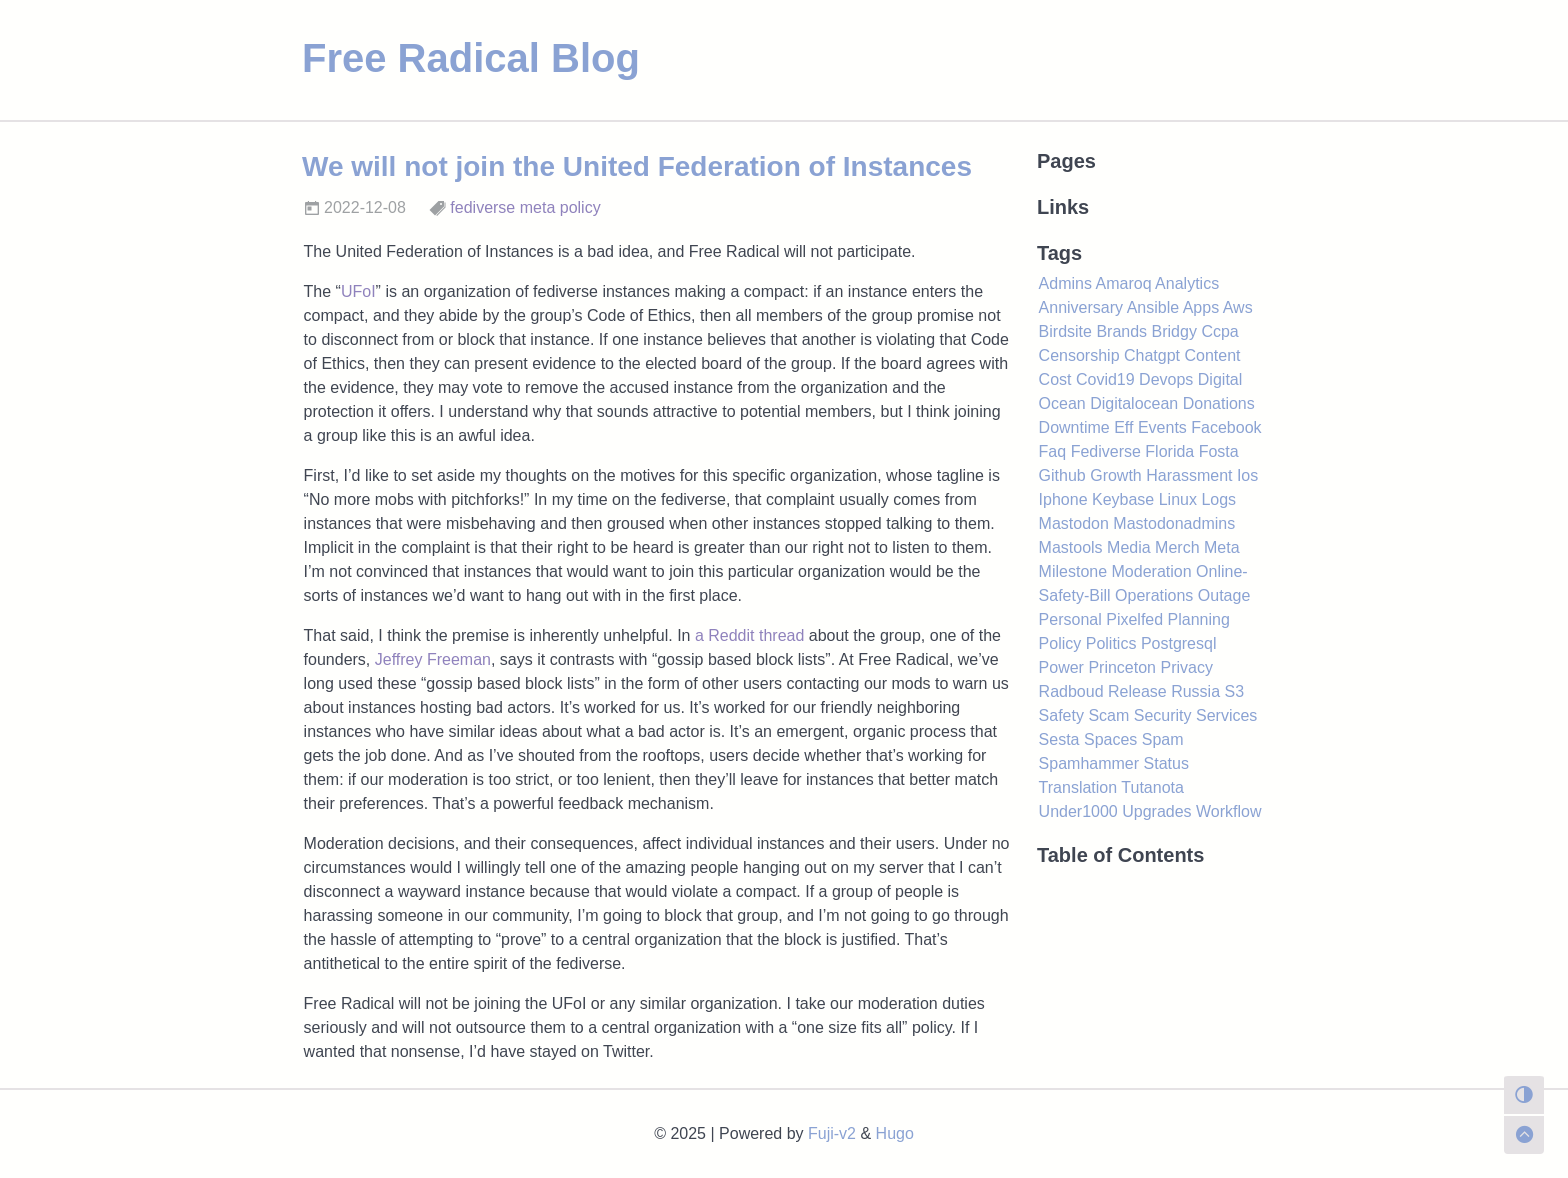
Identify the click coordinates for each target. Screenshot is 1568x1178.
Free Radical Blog (471, 58)
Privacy (1186, 667)
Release (1137, 691)
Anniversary (1081, 307)
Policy (1060, 643)
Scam (1108, 715)
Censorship (1079, 355)
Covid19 (1105, 379)
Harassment (1189, 475)
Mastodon (1074, 523)
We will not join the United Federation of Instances (637, 166)
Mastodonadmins (1174, 523)
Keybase (1123, 499)
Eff (1123, 427)
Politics (1111, 643)
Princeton (1122, 667)
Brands (1121, 331)
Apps (1201, 307)
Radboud (1071, 691)
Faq (1053, 451)
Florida (1169, 451)
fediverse (482, 207)
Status (1166, 763)
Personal (1070, 619)
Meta (1222, 547)
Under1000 (1078, 811)
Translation (1078, 787)
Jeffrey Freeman (433, 659)
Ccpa (1219, 331)
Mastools (1071, 547)
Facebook (1226, 427)
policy (580, 207)
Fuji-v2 (832, 1133)
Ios (1247, 475)
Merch (1177, 547)
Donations (1219, 403)
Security (1163, 715)
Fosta (1219, 451)
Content (1212, 355)
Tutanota (1152, 787)
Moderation (1152, 571)
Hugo (895, 1133)
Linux (1178, 499)
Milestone (1073, 571)
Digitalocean (1134, 403)
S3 (1235, 691)
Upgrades (1156, 811)
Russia (1195, 691)
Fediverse (1106, 451)
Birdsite (1065, 331)
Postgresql (1179, 643)
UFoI (358, 291)
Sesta (1059, 739)
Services (1226, 715)
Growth (1116, 475)
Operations (1154, 595)
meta (538, 207)
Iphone (1063, 499)
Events (1162, 427)
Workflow (1229, 811)
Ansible (1153, 307)
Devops (1166, 379)
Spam (1163, 739)
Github (1062, 475)
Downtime (1074, 427)
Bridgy (1174, 331)
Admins (1065, 283)
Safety (1061, 715)
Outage (1224, 595)
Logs (1218, 499)
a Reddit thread (749, 635)
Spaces (1110, 739)
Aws (1238, 307)
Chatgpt (1152, 355)
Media (1129, 547)
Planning (1199, 619)
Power (1061, 667)
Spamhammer (1089, 763)
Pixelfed (1134, 619)
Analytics (1187, 283)
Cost (1055, 379)
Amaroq (1124, 283)
